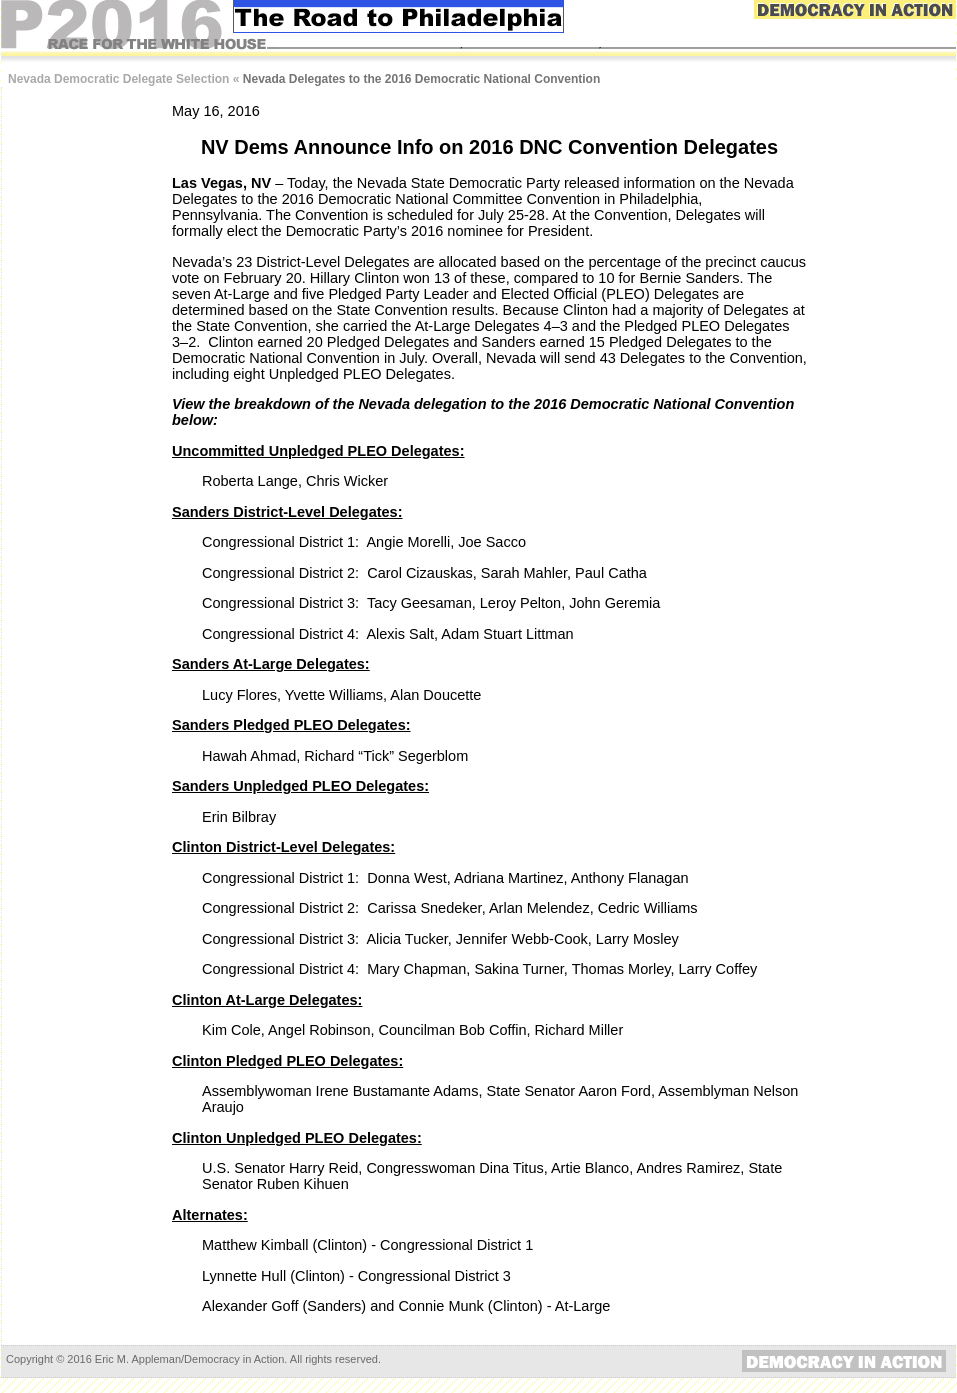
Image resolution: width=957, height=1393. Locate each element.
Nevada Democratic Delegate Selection (118, 79)
